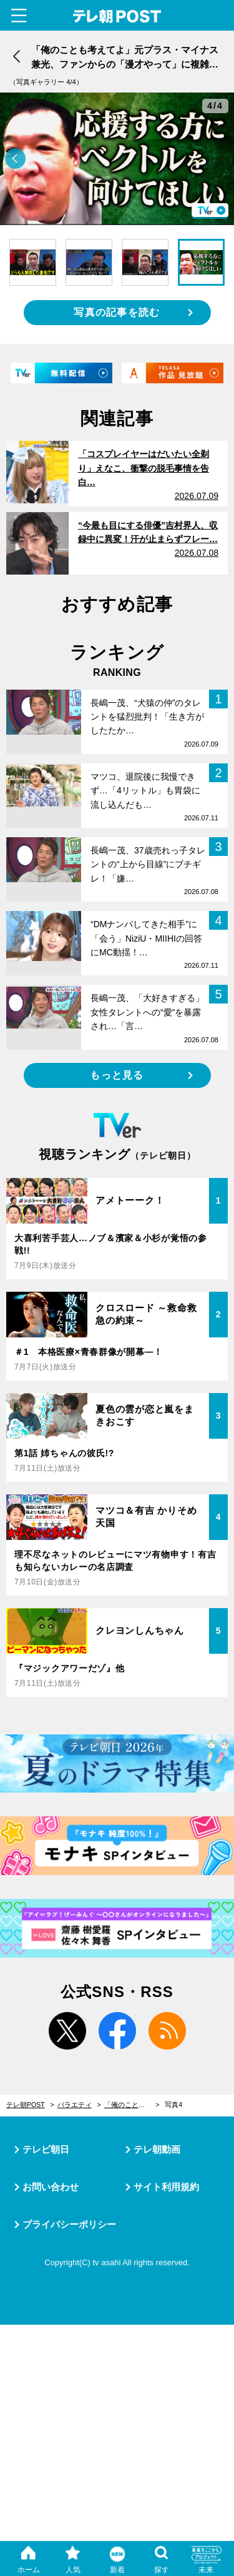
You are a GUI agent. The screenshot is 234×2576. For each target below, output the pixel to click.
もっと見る (117, 1075)
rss (167, 2031)
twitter (67, 2031)
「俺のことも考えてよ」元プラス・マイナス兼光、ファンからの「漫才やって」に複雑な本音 (132, 2104)
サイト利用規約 (166, 2186)
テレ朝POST (117, 16)
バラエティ (74, 2104)
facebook (117, 2031)
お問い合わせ (50, 2186)
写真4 (173, 2104)
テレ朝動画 (157, 2149)
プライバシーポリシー (69, 2224)
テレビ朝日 (45, 2149)
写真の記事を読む (117, 312)
